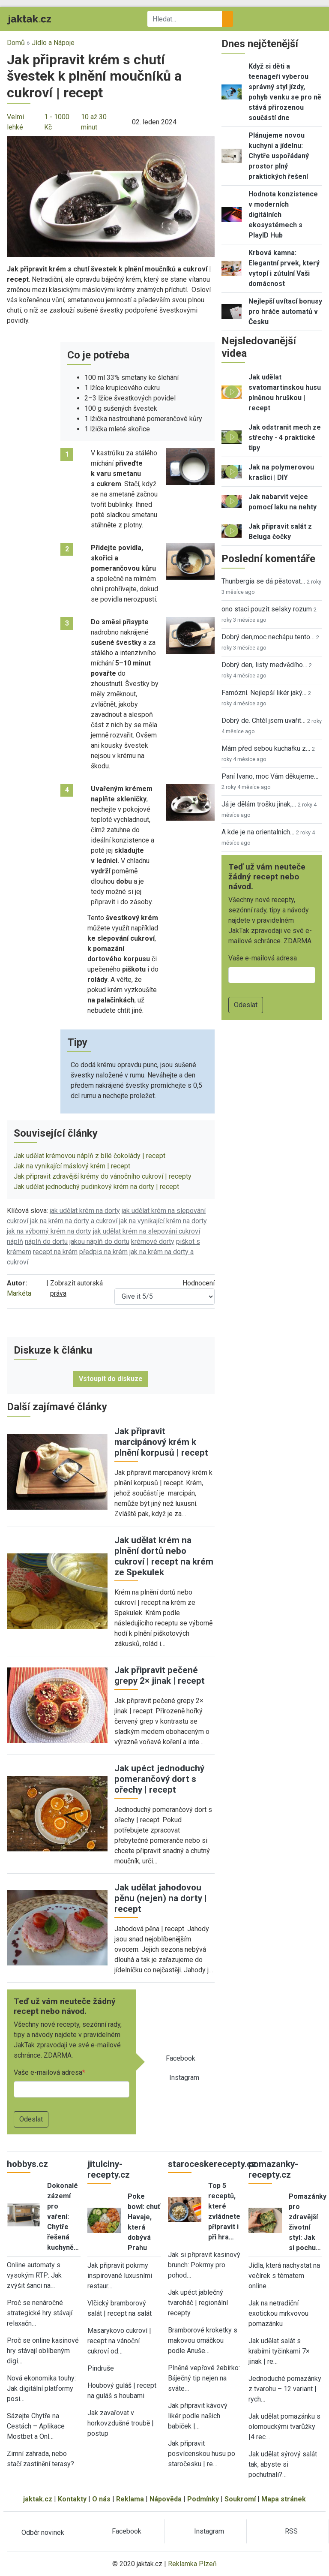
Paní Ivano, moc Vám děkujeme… (269, 776)
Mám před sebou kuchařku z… (265, 748)
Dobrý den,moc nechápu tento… (267, 637)
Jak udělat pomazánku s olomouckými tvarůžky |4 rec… (284, 2426)
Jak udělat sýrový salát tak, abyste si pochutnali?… (282, 2464)
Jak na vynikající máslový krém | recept (72, 1166)
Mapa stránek (283, 2499)
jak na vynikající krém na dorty (163, 1221)
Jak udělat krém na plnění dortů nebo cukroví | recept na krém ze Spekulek (163, 1556)
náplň (15, 1241)
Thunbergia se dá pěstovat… (263, 581)
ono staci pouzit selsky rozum (266, 609)
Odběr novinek (42, 2532)
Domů (16, 43)
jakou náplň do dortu (99, 1241)
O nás (101, 2499)
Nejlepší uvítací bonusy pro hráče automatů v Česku (285, 311)
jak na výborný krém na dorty (49, 1231)
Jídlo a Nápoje (53, 43)
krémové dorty (152, 1241)
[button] (111, 196)
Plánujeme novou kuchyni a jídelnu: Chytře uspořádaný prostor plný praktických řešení (278, 156)
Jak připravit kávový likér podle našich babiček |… (197, 2415)
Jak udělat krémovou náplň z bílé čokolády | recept (89, 1156)
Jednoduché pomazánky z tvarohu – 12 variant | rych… (284, 2388)
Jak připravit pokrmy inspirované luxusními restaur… (119, 2275)
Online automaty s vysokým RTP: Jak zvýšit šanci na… (34, 2275)
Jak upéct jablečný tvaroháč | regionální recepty (198, 2302)
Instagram (184, 2077)
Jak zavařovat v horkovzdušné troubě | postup (120, 2423)
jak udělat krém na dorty (85, 1211)
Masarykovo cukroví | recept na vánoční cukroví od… (119, 2340)
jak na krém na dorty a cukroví (73, 1221)
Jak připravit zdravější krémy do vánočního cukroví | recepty (102, 1176)
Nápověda (166, 2499)
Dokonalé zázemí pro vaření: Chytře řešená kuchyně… (63, 2216)
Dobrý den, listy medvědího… (264, 665)
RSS (291, 2531)
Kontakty (72, 2499)
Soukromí (240, 2499)
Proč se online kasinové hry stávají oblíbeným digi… (43, 2350)
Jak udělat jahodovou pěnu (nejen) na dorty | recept (160, 1898)
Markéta (19, 1293)
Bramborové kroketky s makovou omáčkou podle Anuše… (202, 2340)
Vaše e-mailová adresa (48, 2072)
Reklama (130, 2499)
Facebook (180, 2058)
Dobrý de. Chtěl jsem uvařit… (263, 720)
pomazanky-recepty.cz (273, 2169)
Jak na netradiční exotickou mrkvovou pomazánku (278, 2313)
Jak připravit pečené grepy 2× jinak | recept (159, 1675)
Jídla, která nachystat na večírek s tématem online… (284, 2275)
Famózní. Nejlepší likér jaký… (263, 693)
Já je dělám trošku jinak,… (258, 804)
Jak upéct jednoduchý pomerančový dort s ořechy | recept (159, 1779)
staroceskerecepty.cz (212, 2164)
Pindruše (100, 2368)
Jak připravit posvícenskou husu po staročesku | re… (201, 2453)
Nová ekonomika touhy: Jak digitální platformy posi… (41, 2388)
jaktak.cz (37, 2499)
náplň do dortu (46, 1241)
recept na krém (55, 1252)
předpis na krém (103, 1252)
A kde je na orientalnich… (257, 832)
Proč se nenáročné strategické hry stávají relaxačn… (39, 2313)
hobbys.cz (27, 2164)
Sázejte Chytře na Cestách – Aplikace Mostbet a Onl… (36, 2426)
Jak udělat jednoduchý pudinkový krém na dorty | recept (96, 1187)
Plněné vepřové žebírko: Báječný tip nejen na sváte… (204, 2378)
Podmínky (203, 2499)
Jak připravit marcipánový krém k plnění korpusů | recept (161, 1442)
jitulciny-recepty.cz (108, 2169)
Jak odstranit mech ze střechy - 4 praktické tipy (284, 437)
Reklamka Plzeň (192, 2564)
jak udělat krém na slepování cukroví (146, 1231)
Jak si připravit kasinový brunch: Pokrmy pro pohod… (204, 2265)
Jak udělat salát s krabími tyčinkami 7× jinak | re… (279, 2351)
